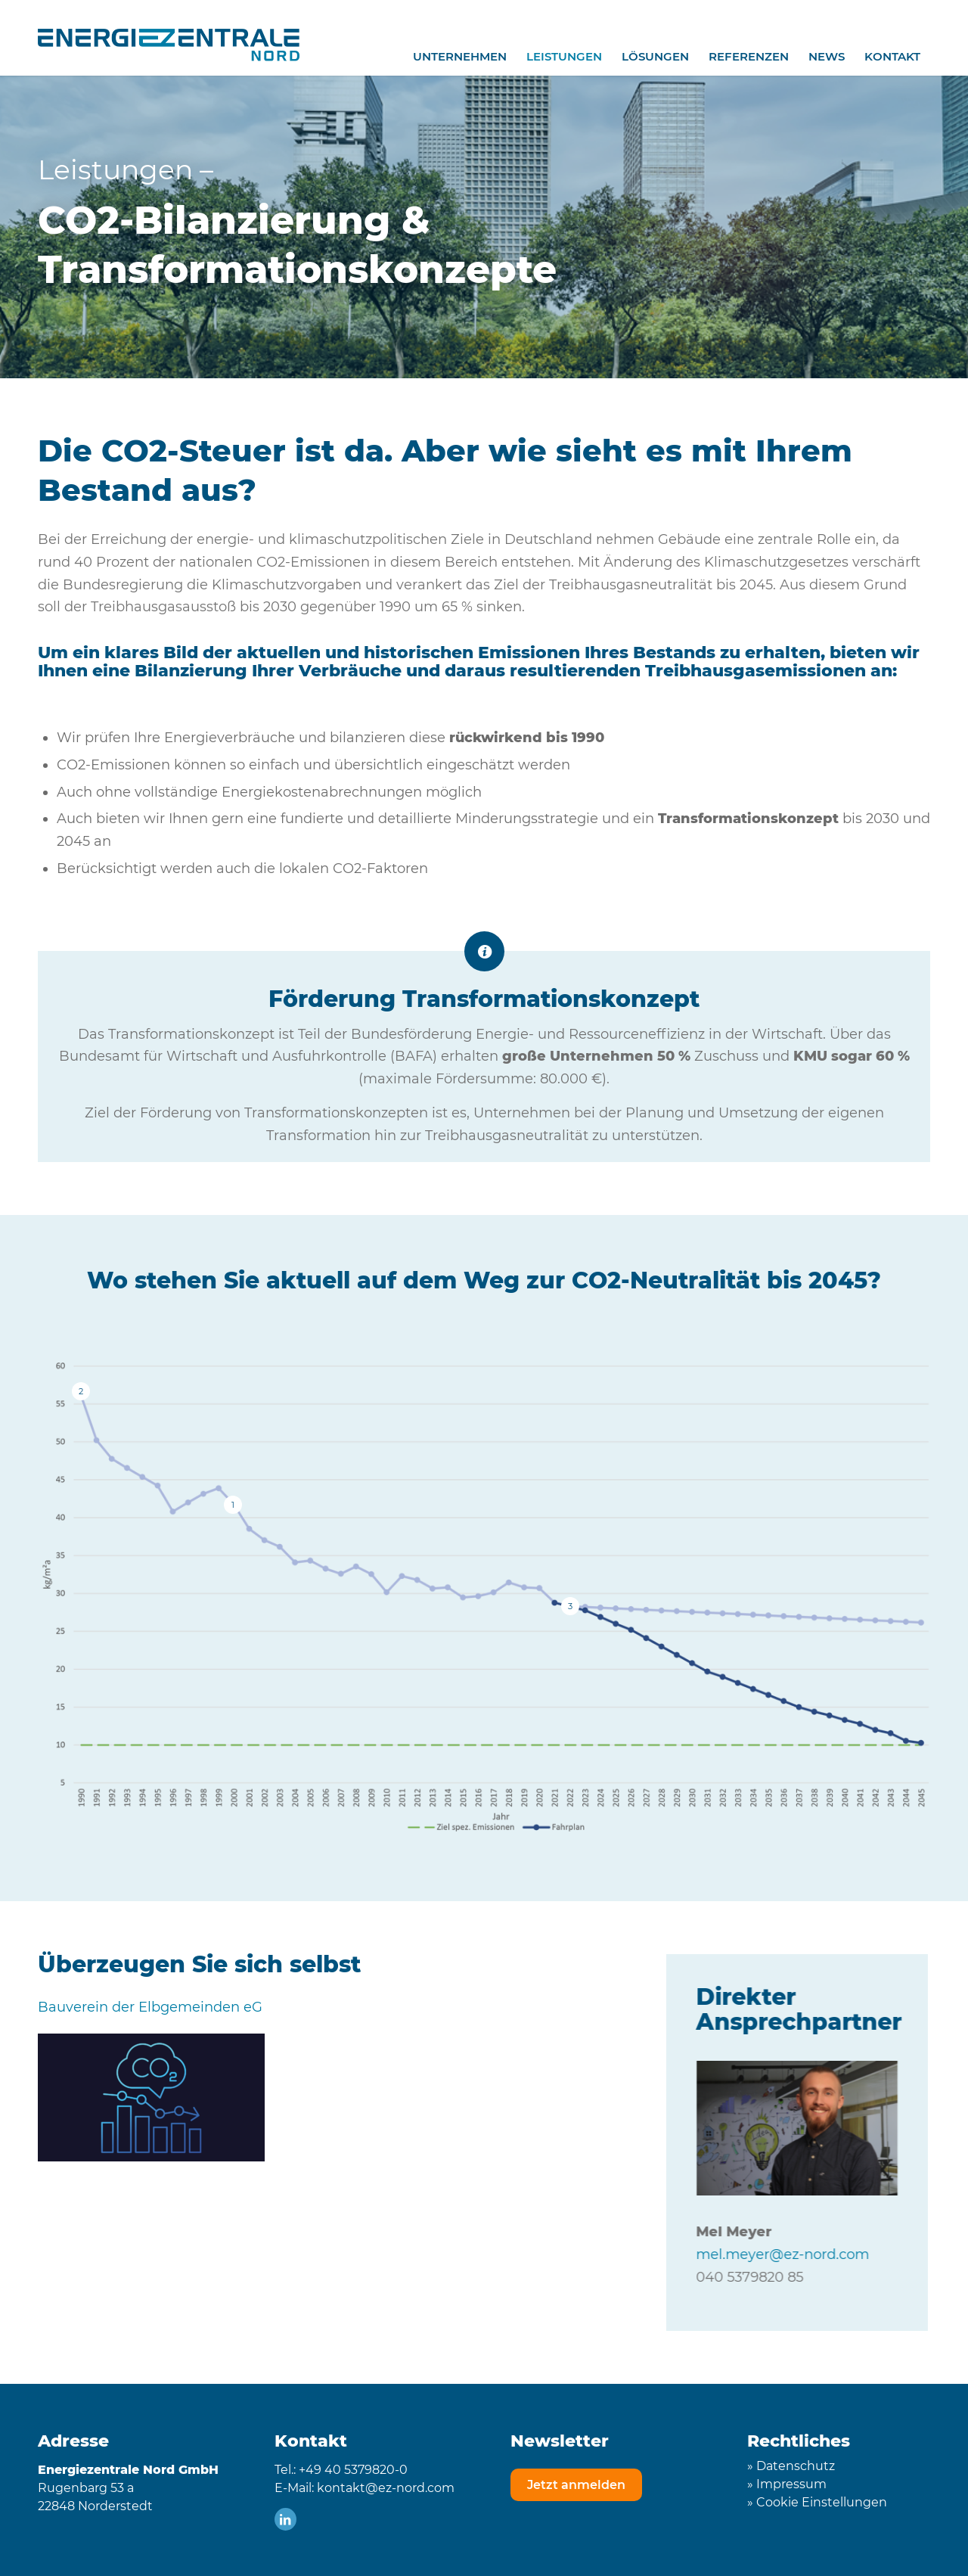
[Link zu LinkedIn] (285, 2519)
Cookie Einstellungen (821, 2502)
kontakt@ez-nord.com (386, 2488)
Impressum (791, 2484)
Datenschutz (795, 2466)
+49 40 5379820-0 (353, 2470)
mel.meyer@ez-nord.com (801, 2254)
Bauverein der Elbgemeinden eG (150, 2007)
